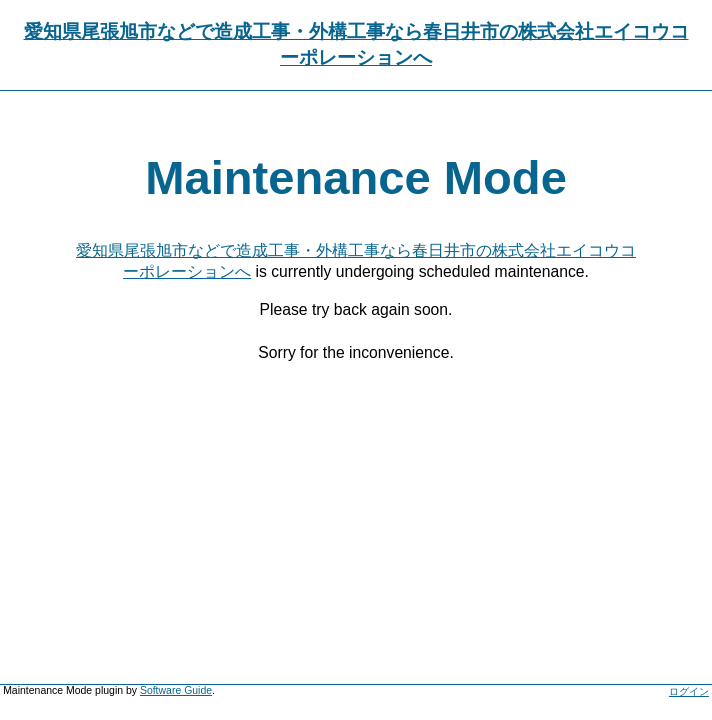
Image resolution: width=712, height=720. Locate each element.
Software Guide (176, 690)
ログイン (689, 691)
